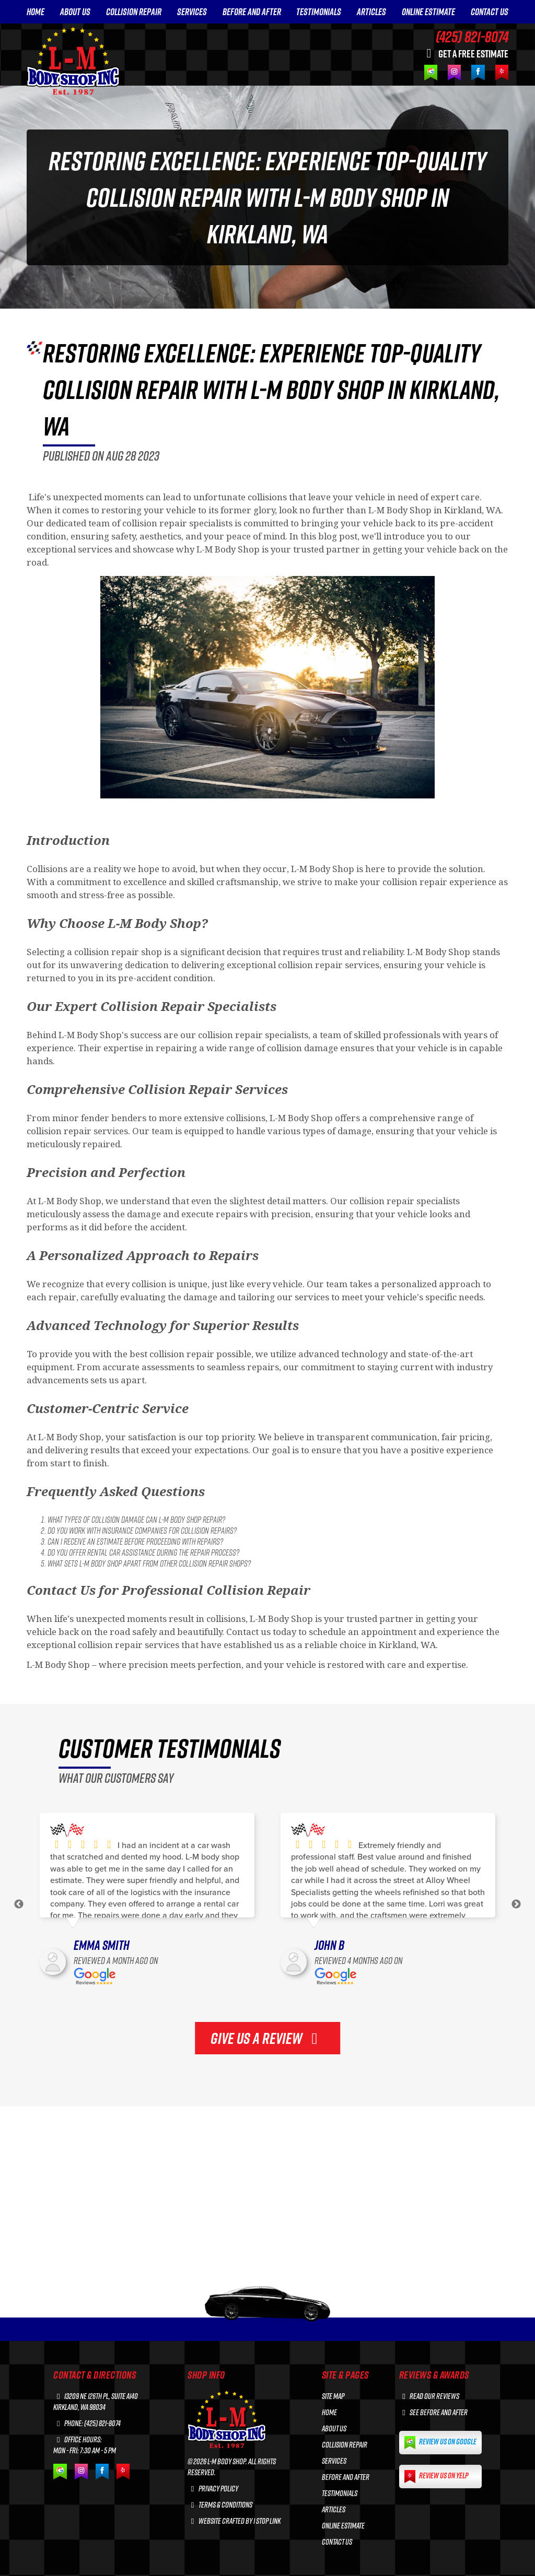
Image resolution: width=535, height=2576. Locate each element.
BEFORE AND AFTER (252, 12)
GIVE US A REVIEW (267, 2038)
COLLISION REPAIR (133, 12)
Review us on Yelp (436, 2476)
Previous (19, 1904)
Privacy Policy (213, 2488)
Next (516, 1904)
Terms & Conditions (220, 2504)
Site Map (333, 2396)
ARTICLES (371, 12)
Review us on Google (440, 2442)
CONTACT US (489, 12)
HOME (35, 12)
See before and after (433, 2412)
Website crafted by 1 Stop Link (234, 2520)
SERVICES (192, 12)
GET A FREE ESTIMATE (464, 53)
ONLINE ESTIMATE (428, 12)
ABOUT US (75, 12)
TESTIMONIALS (318, 12)
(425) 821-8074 (472, 36)
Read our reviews (429, 2396)
